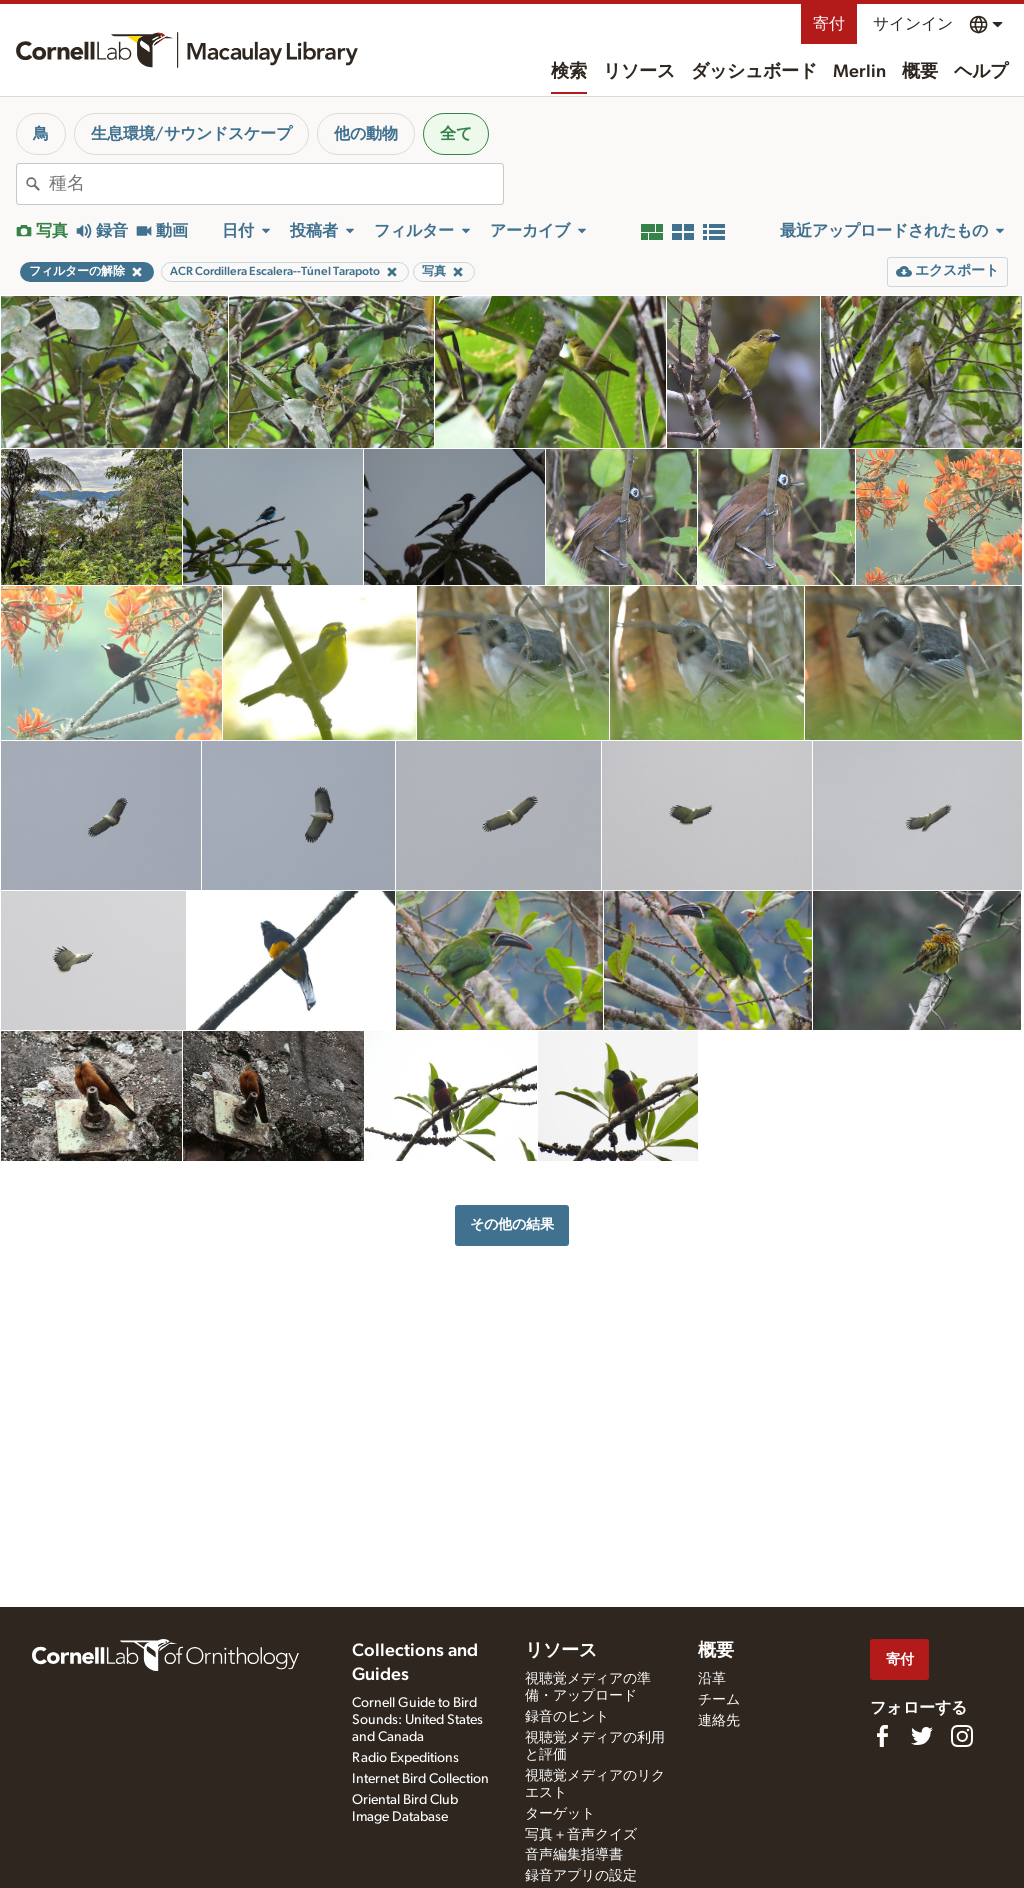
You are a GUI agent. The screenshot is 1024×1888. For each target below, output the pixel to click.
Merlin (859, 72)
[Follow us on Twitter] (922, 1736)
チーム (719, 1700)
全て (456, 134)
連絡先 (719, 1721)
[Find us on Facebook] (882, 1736)
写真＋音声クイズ (581, 1835)
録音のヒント (567, 1717)
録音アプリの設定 (581, 1876)
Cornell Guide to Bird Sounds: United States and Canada (417, 1720)
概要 (920, 72)
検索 (569, 72)
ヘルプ (981, 72)
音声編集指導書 (574, 1855)
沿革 (712, 1679)
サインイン (913, 24)
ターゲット (560, 1814)
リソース (639, 72)
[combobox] (276, 184)
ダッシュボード (754, 72)
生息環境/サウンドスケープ (191, 134)
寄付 (829, 24)
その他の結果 (512, 1224)
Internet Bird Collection (420, 1779)
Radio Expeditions (405, 1758)
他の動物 (366, 134)
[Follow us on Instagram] (962, 1736)
